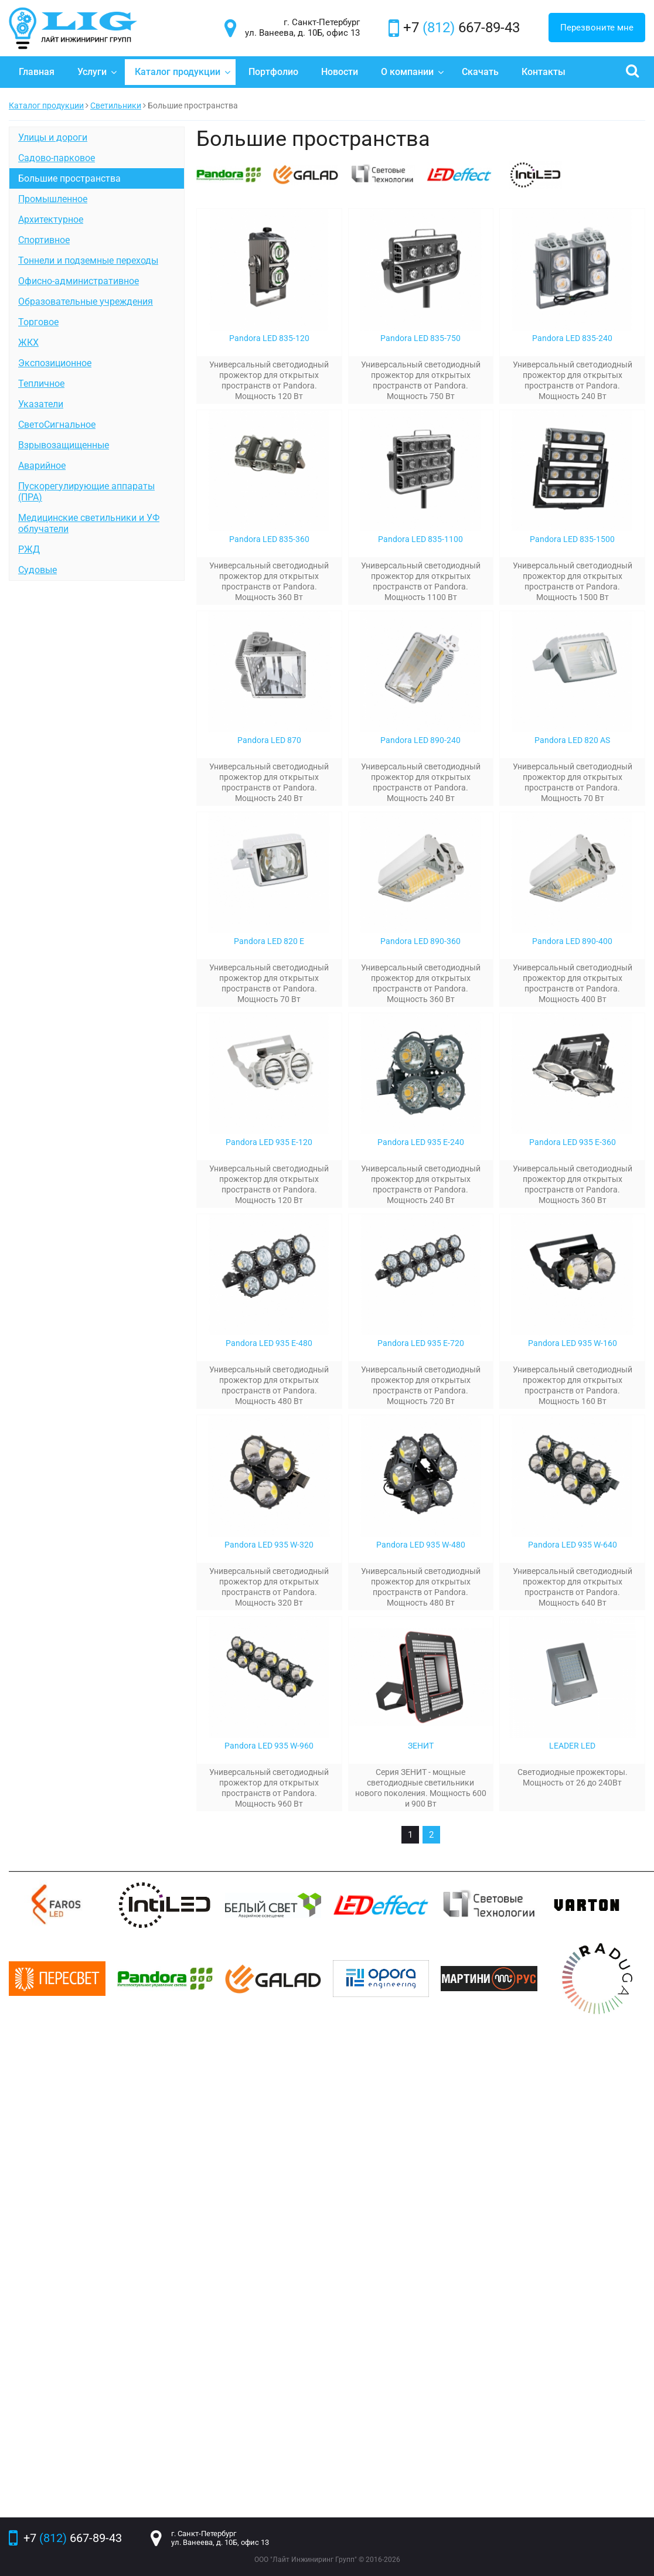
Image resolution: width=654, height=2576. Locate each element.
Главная (36, 71)
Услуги (97, 71)
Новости (339, 71)
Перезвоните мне (596, 27)
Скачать (480, 71)
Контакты (544, 71)
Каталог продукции (183, 71)
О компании (412, 71)
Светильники (115, 105)
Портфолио (273, 71)
